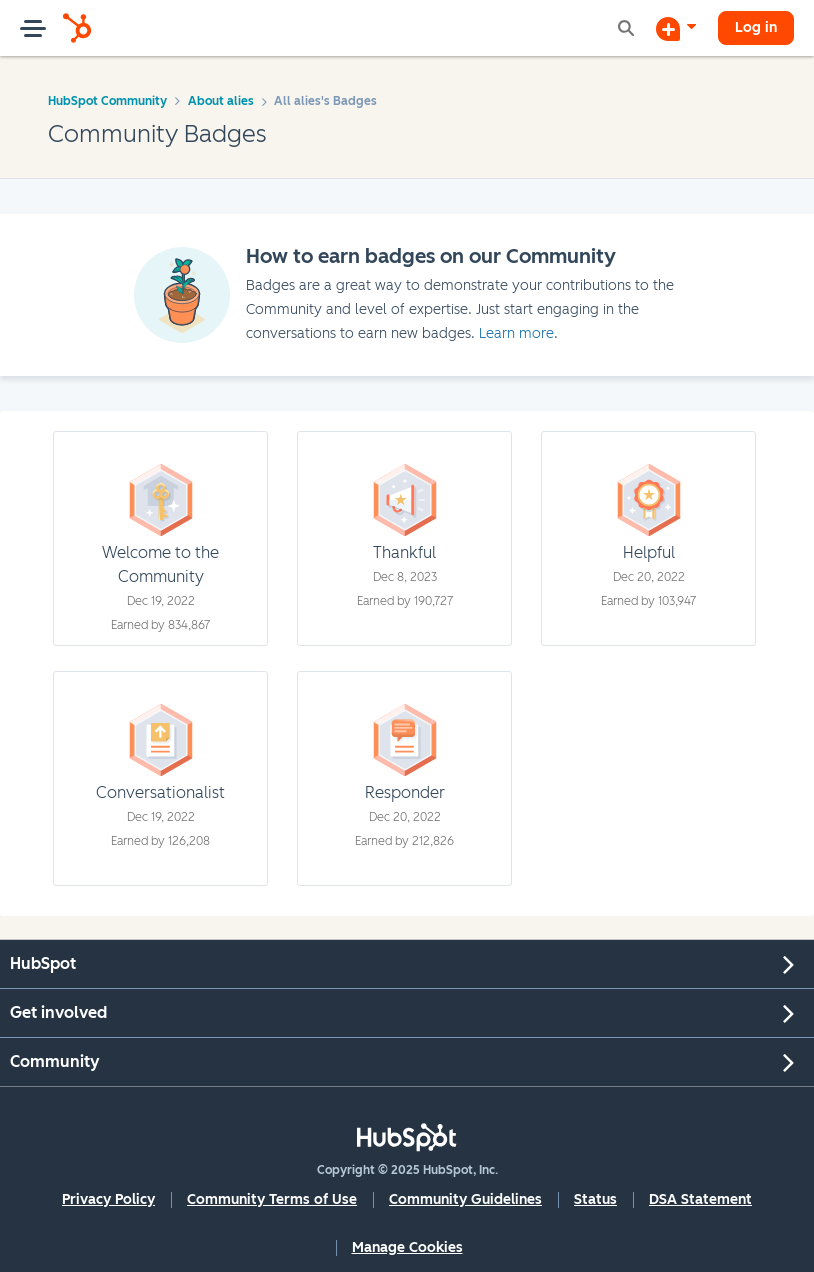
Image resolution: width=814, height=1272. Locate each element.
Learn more (516, 333)
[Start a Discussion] (676, 28)
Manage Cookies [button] (407, 1247)
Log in (756, 27)
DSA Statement (700, 1199)
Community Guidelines (465, 1199)
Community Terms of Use (272, 1199)
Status (595, 1199)
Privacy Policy (108, 1199)
